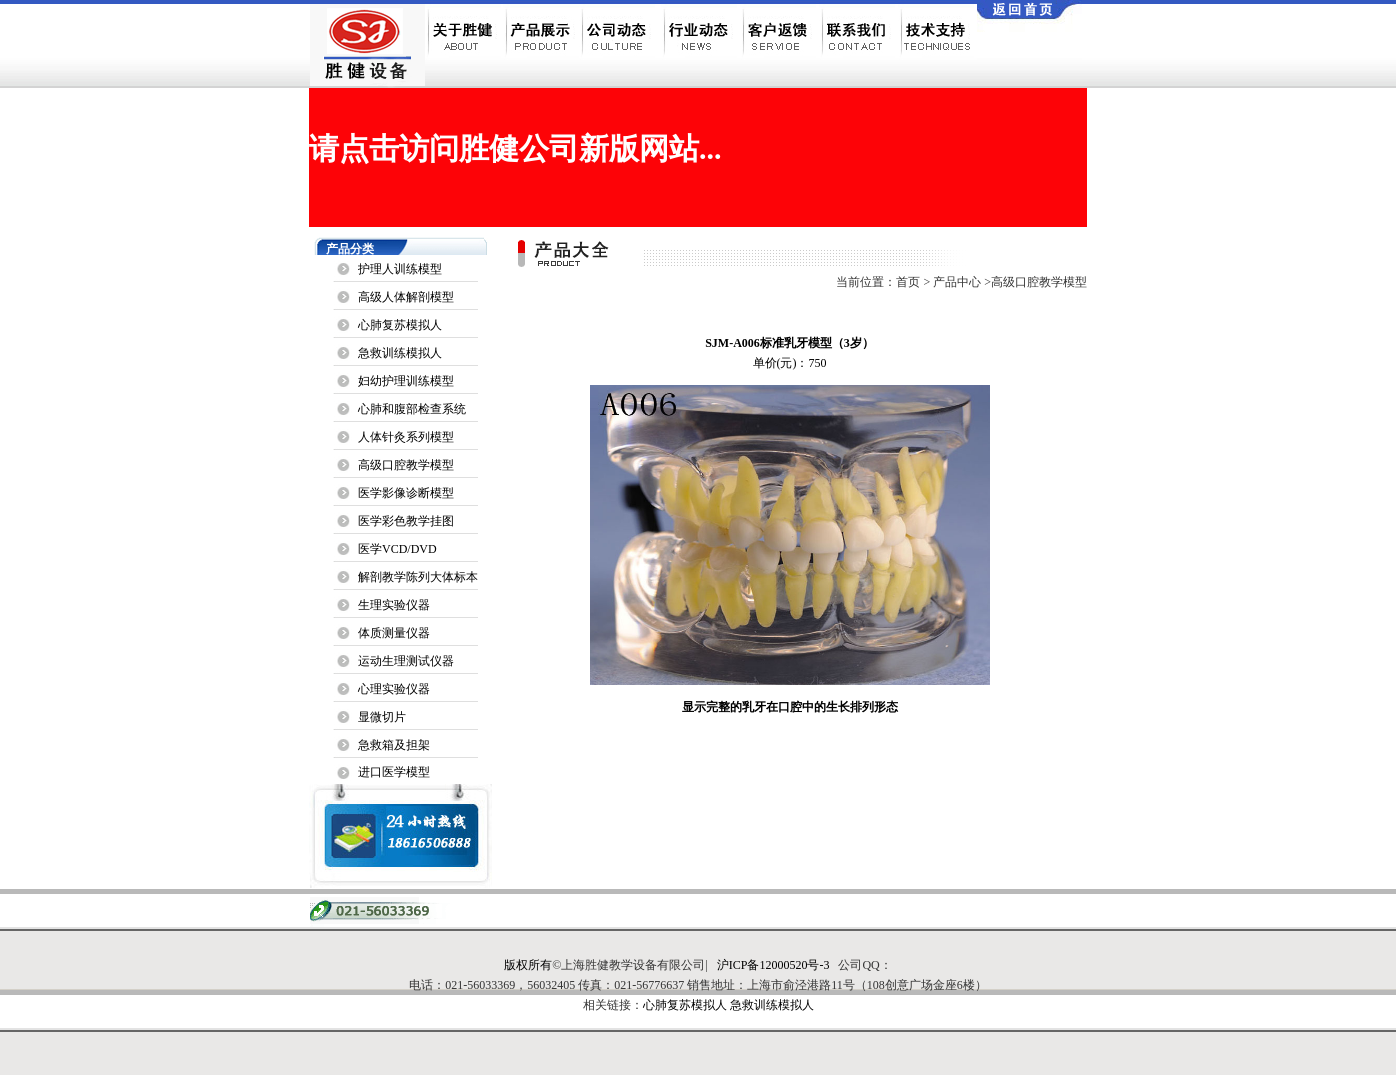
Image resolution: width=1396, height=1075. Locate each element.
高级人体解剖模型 (406, 297)
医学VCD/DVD (397, 549)
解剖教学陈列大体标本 (418, 577)
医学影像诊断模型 (406, 493)
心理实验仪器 (394, 689)
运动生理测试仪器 (406, 661)
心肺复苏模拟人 (400, 325)
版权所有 (528, 965)
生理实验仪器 (394, 605)
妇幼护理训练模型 (406, 381)
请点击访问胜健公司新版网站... (515, 148)
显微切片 (382, 717)
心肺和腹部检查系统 (412, 409)
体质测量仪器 (394, 633)
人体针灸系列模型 (406, 437)
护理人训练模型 (400, 269)
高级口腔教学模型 (406, 465)
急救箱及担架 (394, 745)
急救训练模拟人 (400, 353)
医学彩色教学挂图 (406, 521)
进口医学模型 (394, 772)
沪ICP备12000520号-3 (773, 965)
